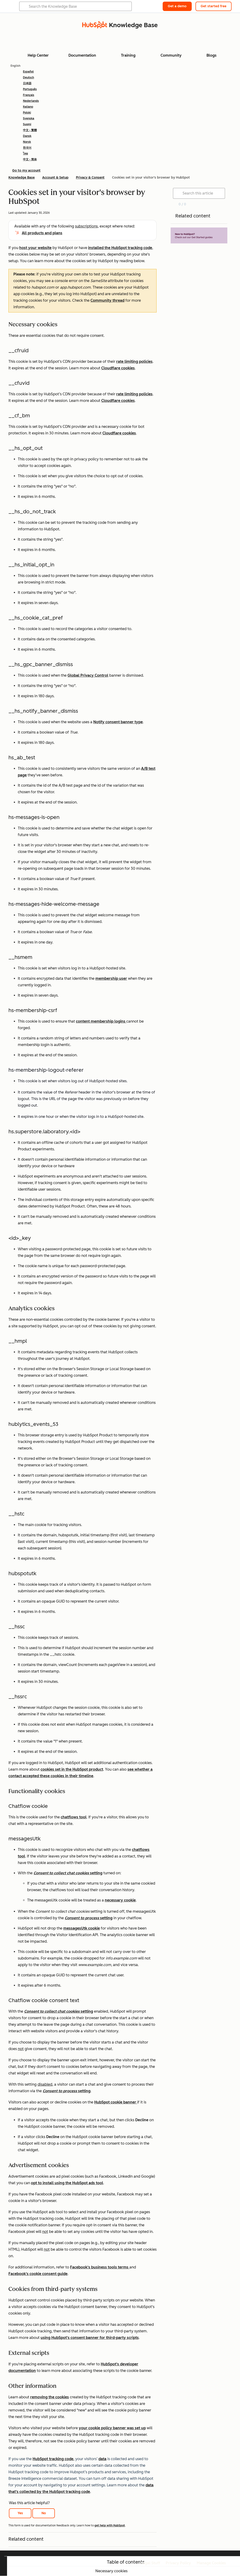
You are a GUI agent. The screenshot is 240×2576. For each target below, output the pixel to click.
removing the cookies (49, 2397)
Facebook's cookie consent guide (38, 2273)
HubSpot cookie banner (115, 2102)
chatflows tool (73, 1817)
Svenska (28, 118)
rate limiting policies (134, 361)
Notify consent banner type (118, 722)
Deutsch (28, 77)
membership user (111, 978)
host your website (35, 248)
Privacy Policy (178, 2563)
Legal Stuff (150, 2563)
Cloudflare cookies (118, 368)
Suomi (27, 124)
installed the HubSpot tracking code (120, 248)
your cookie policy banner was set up (112, 2428)
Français (28, 95)
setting (68, 1873)
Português (30, 89)
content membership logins (101, 1021)
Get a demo (177, 6)
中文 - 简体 (30, 159)
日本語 (27, 83)
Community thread (107, 300)
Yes (20, 2513)
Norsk (27, 141)
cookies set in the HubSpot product (72, 1769)
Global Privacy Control (88, 675)
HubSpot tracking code (53, 2459)
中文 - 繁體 (30, 130)
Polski (27, 112)
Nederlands (31, 101)
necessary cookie (120, 1900)
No (43, 2513)
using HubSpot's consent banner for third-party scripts (90, 2337)
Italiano (28, 106)
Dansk (27, 136)
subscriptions (86, 226)
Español (28, 71)
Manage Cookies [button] (211, 2563)
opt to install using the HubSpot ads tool (67, 2183)
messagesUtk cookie (81, 1928)
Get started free (213, 6)
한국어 (27, 147)
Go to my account (26, 170)
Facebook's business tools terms (99, 2267)
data (102, 2459)
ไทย (25, 153)
